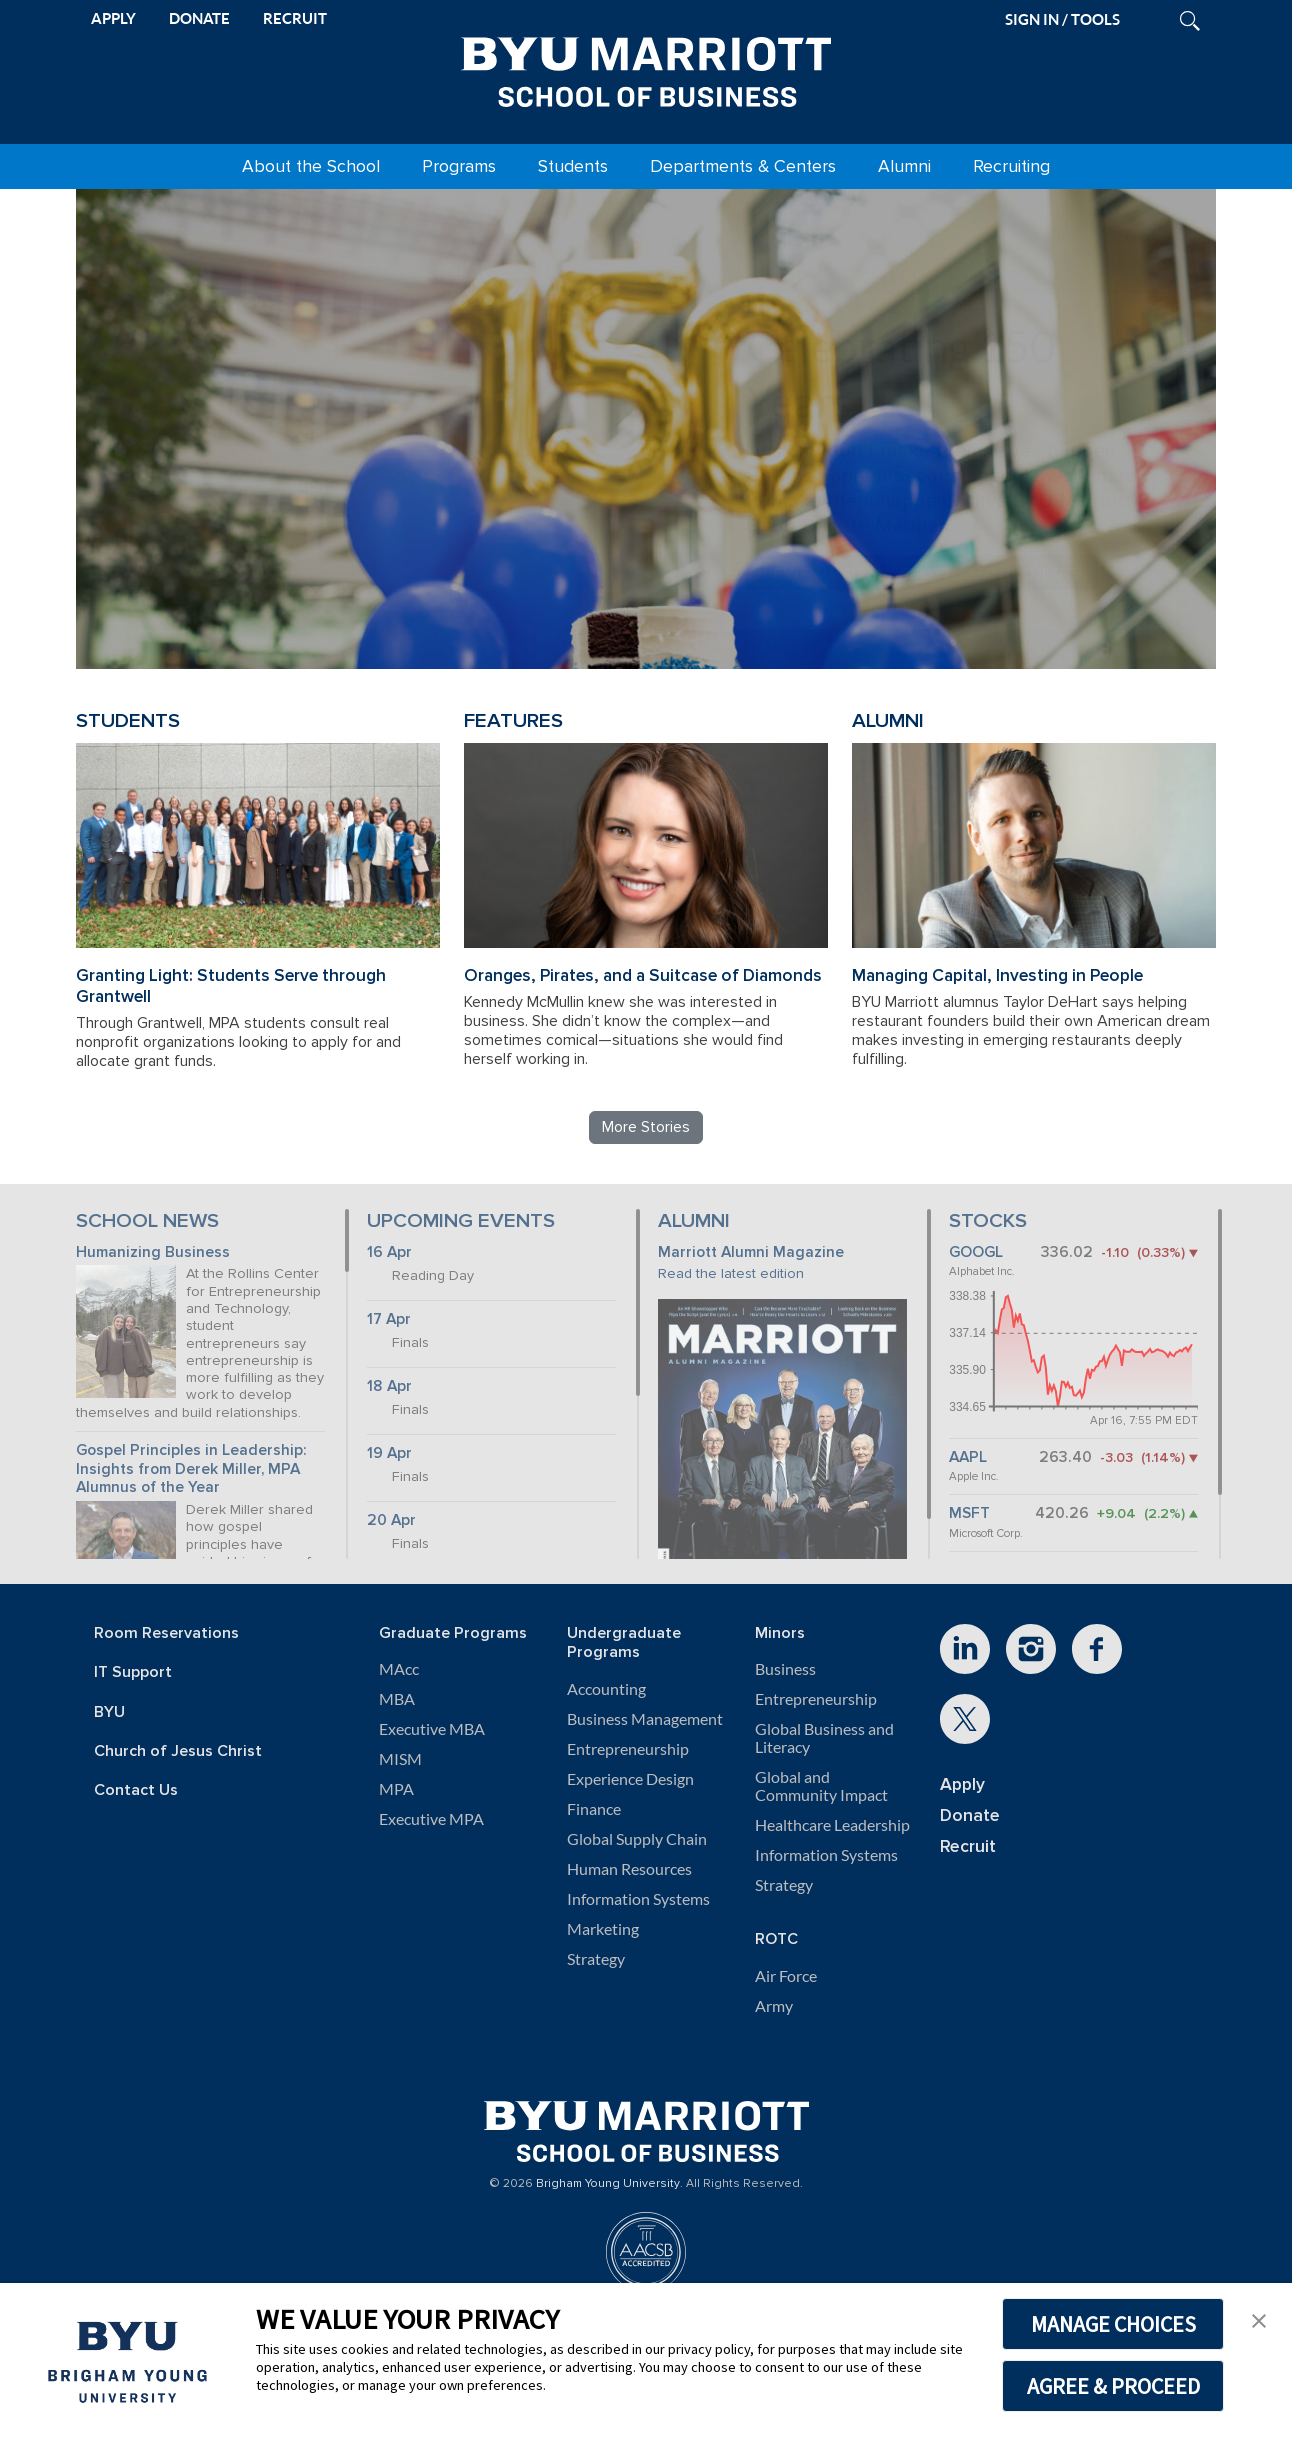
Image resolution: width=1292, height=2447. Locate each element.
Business (785, 1669)
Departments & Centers (743, 166)
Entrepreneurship (628, 1749)
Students (573, 166)
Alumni (904, 166)
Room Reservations (166, 1633)
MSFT (969, 1513)
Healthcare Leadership (832, 1825)
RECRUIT (295, 18)
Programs (459, 166)
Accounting (606, 1689)
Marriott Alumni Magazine (751, 1252)
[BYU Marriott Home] (646, 68)
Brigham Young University (608, 2184)
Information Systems (638, 1899)
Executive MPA (431, 1819)
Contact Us (136, 1790)
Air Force (786, 1976)
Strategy (596, 1959)
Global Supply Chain (637, 1839)
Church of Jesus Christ (178, 1751)
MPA (396, 1789)
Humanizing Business (153, 1252)
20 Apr (391, 1520)
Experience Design (630, 1779)
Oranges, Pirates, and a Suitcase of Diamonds (643, 975)
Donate (970, 1815)
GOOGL (976, 1252)
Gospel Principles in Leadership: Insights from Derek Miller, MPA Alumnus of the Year (191, 1469)
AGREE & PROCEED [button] (1113, 2386)
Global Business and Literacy (824, 1738)
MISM (400, 1759)
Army (774, 2006)
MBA (397, 1699)
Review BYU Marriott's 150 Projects (922, 572)
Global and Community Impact (821, 1786)
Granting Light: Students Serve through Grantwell (231, 986)
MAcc (399, 1669)
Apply (962, 1784)
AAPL (968, 1457)
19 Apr (389, 1453)
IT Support (133, 1672)
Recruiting (1011, 166)
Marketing (603, 1929)
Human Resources (629, 1869)
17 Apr (389, 1319)
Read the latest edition (731, 1273)
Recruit (968, 1846)
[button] (1259, 2319)
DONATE (199, 18)
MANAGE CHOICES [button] (1113, 2324)
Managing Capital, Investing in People (997, 975)
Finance (594, 1809)
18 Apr (389, 1386)
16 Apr (389, 1252)
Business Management (645, 1719)
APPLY (113, 18)
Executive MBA (432, 1729)
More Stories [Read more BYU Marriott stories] (646, 1127)
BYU (109, 1712)
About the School (311, 166)
